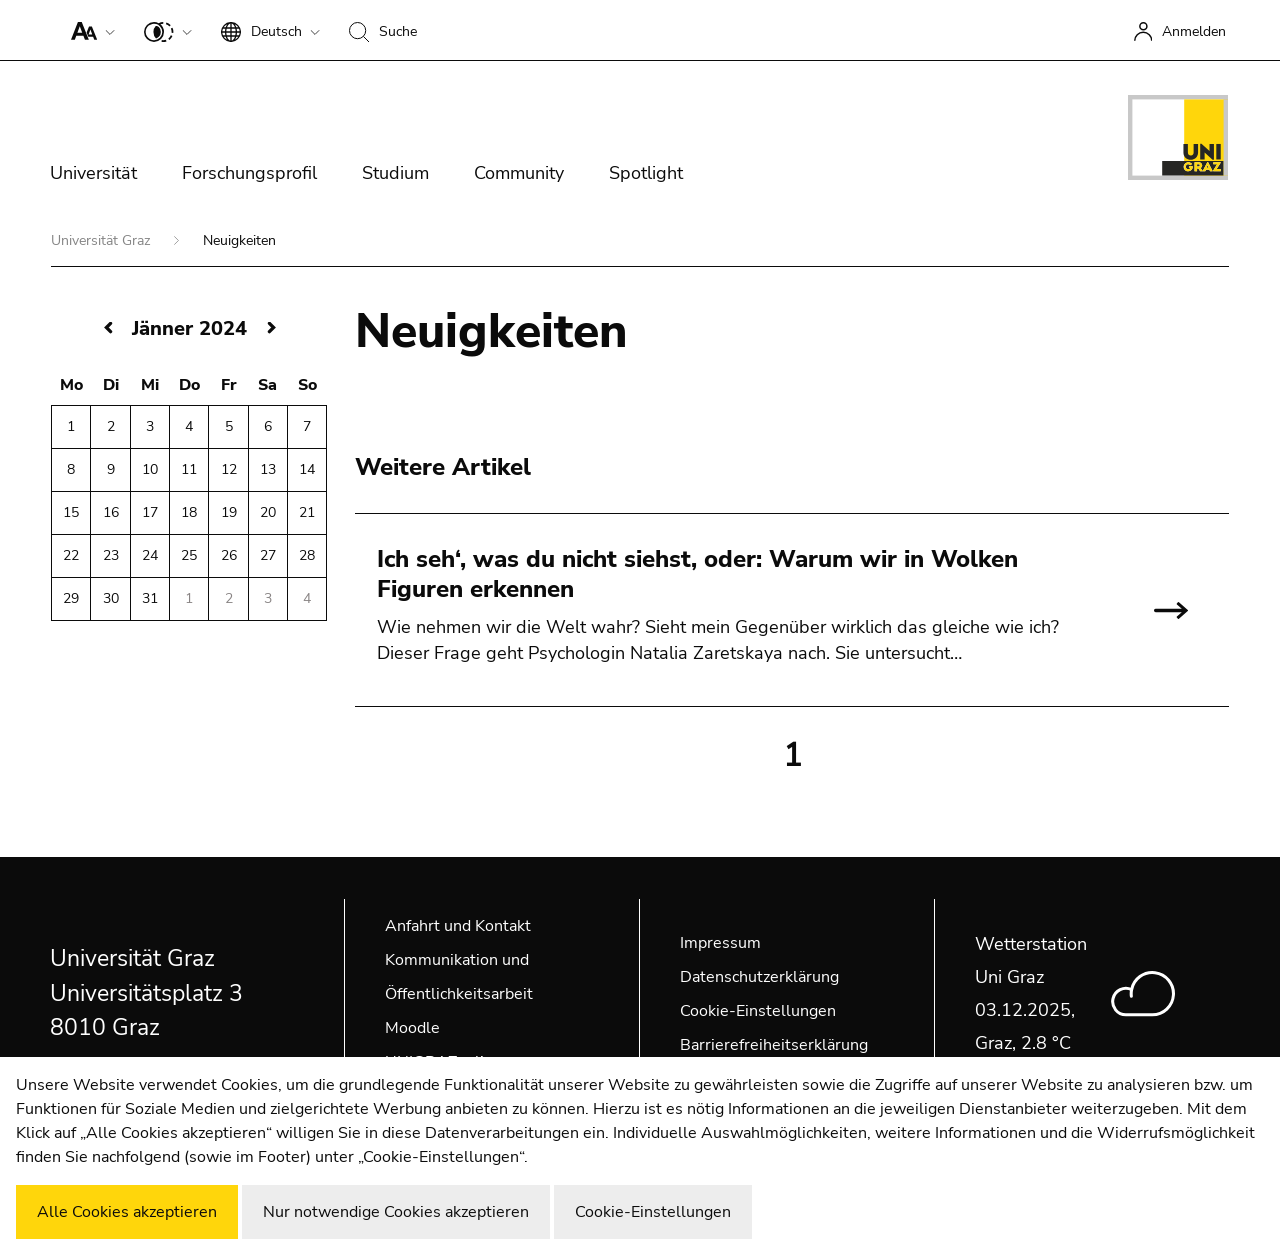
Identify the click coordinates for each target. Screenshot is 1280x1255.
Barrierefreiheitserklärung (774, 1045)
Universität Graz (102, 240)
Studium (395, 173)
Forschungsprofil (249, 173)
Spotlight (646, 173)
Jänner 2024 (189, 328)
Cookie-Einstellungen (758, 1011)
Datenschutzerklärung (759, 977)
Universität (93, 173)
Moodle (412, 1028)
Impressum (720, 943)
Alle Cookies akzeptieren (127, 1212)
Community (519, 173)
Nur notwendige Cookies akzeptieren (396, 1212)
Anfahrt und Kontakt (458, 926)
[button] (88, 30)
